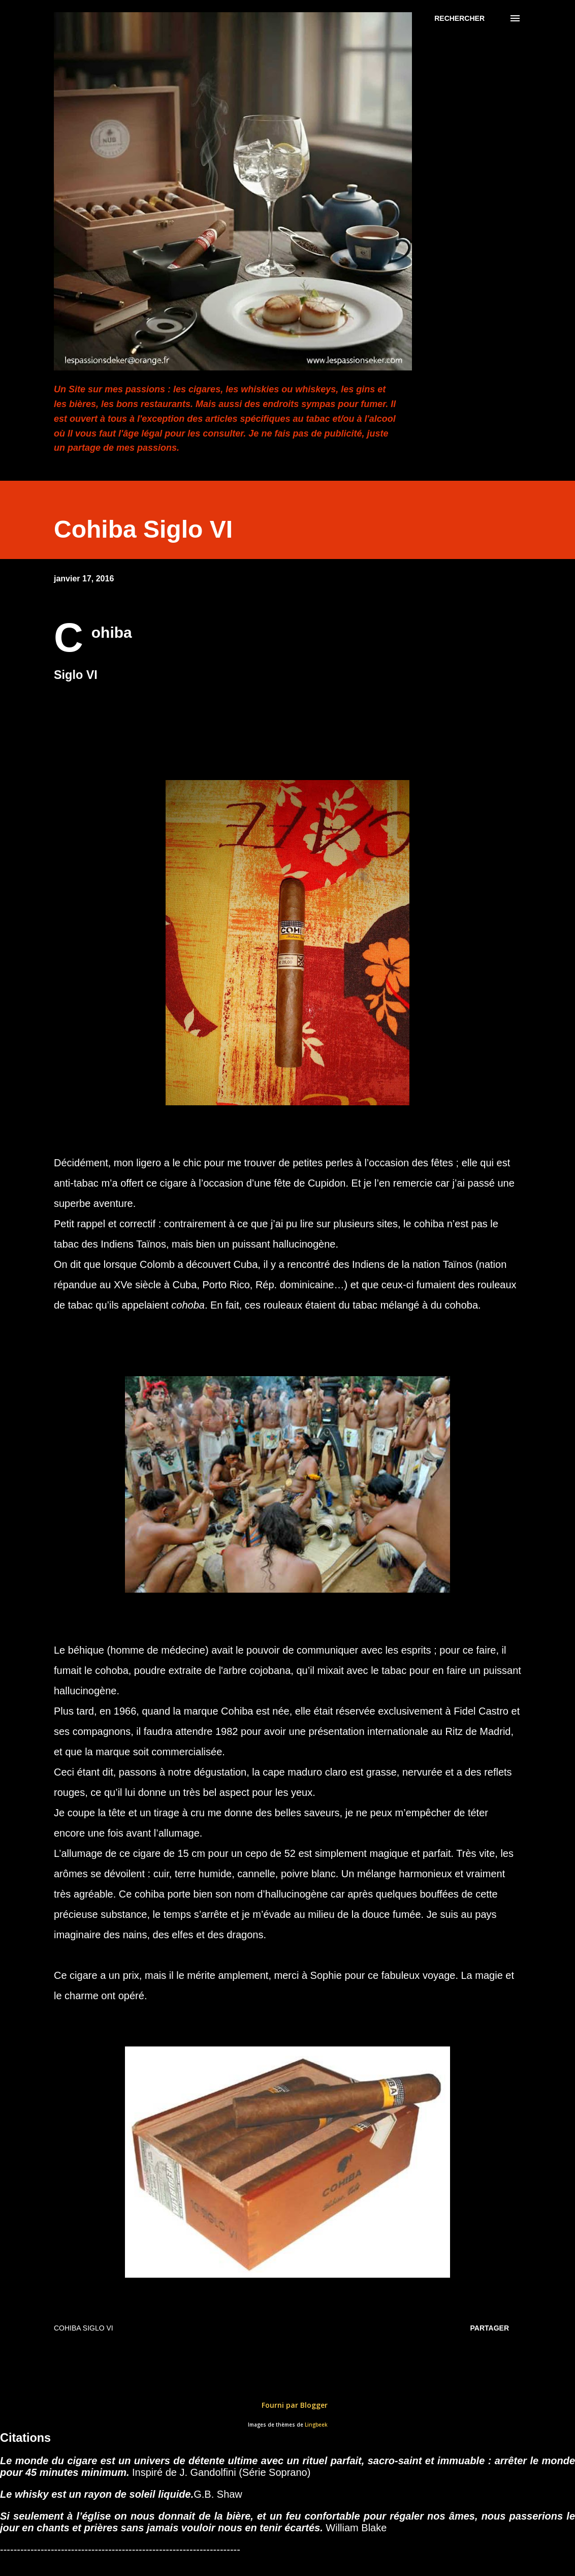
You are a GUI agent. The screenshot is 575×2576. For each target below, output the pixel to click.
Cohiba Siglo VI (83, 2328)
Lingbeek (316, 2425)
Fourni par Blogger (287, 2405)
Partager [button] (489, 2328)
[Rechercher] (459, 18)
